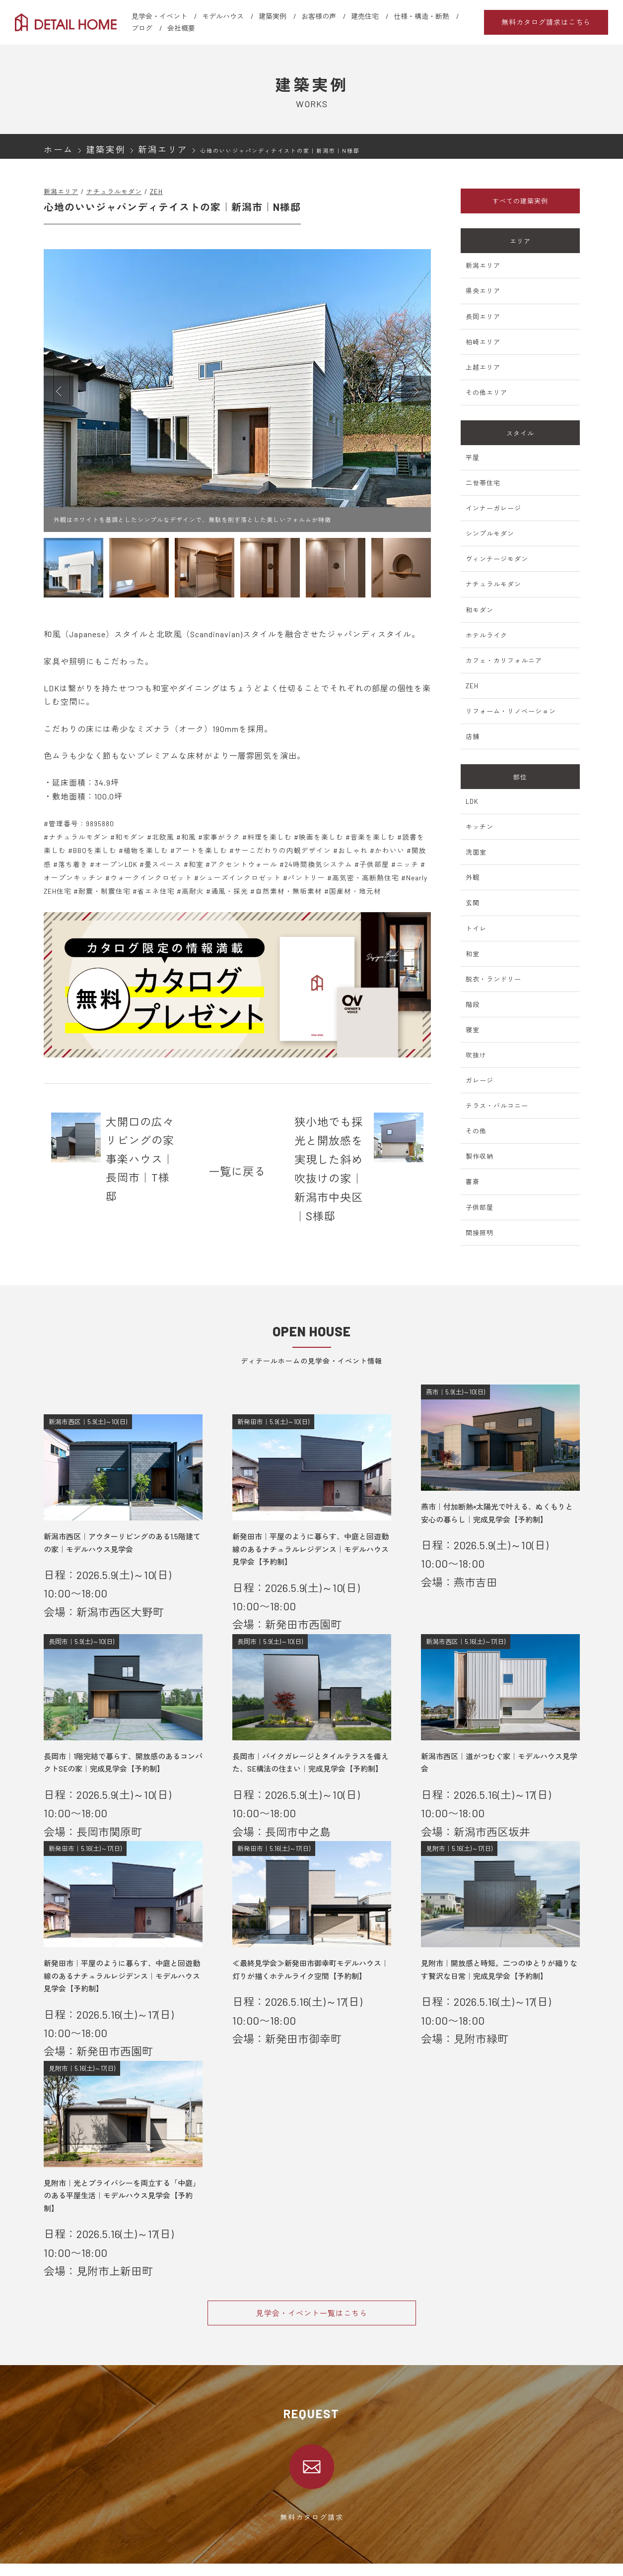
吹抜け (476, 1055)
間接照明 (479, 1233)
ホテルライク (486, 635)
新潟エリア (61, 192)
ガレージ (479, 1080)
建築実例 (272, 16)
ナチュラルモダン (114, 192)
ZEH (156, 192)
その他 (476, 1131)
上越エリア (483, 367)
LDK (472, 801)
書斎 (473, 1182)
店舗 (473, 736)
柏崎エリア (483, 342)
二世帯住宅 (483, 483)
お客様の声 (318, 16)
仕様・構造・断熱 (421, 16)
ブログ (142, 28)
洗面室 (476, 852)
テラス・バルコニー (497, 1106)
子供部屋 (479, 1207)
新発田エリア (220, 2568)
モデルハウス (223, 16)
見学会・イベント (159, 16)
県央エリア (483, 291)
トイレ (476, 928)
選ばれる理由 (63, 2542)
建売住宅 (365, 16)
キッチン (479, 827)
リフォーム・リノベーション (511, 711)
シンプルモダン (490, 533)
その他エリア (486, 392)
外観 (473, 877)
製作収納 (479, 1156)
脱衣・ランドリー (493, 979)
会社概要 (181, 28)
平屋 (473, 458)
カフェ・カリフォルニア (504, 660)
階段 (473, 1004)
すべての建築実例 (520, 201)
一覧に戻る (237, 1138)
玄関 (473, 903)
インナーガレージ (493, 508)
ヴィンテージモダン (497, 559)
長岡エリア (483, 317)
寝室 (473, 1030)
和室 (473, 954)
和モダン (479, 610)
